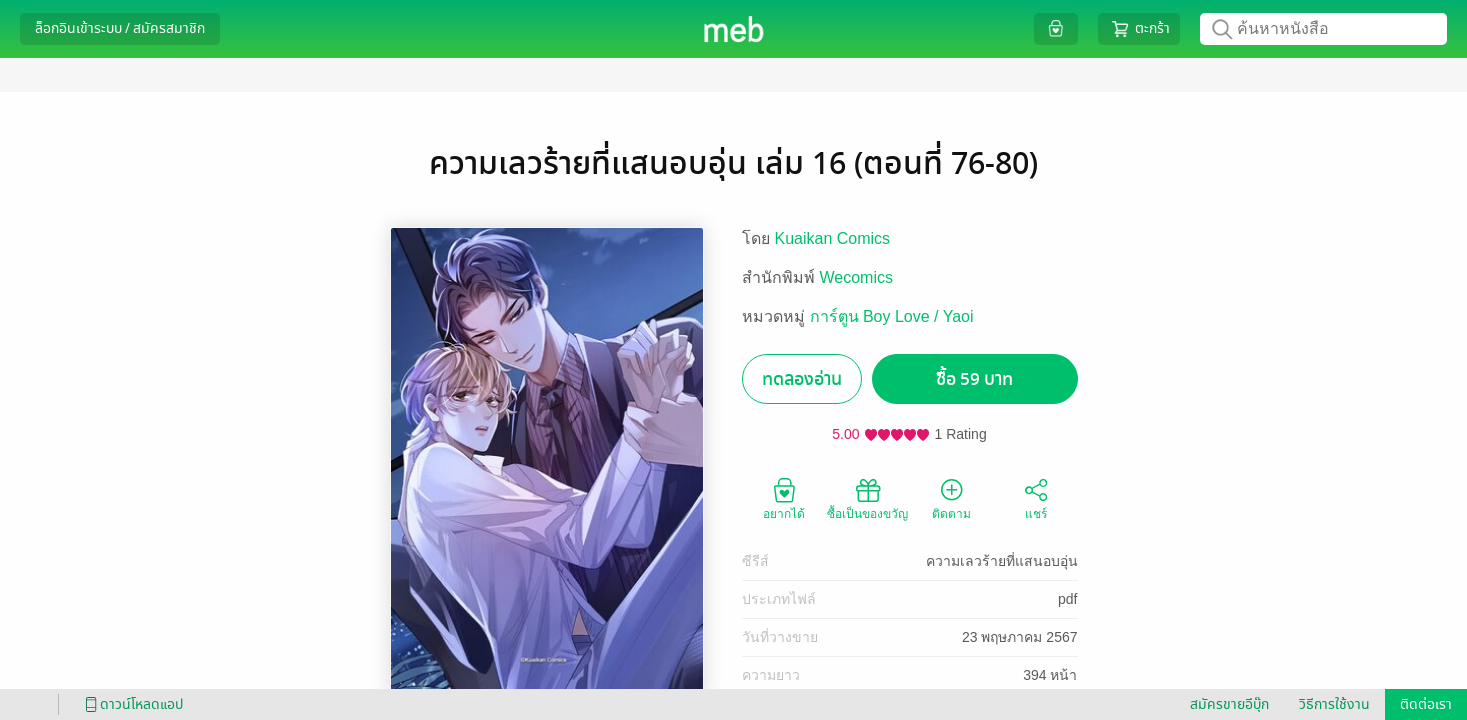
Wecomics (857, 277)
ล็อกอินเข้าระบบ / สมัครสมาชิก (120, 28)
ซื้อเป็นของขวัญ (867, 498)
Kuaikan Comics (833, 238)
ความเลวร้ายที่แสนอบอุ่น (1002, 561)
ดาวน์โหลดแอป (131, 704)
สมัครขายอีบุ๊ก (1229, 704)
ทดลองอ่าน (802, 379)
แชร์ (1036, 498)
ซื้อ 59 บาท (974, 379)
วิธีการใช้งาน (1334, 704)
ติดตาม (951, 498)
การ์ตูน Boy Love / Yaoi (892, 316)
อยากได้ (784, 498)
